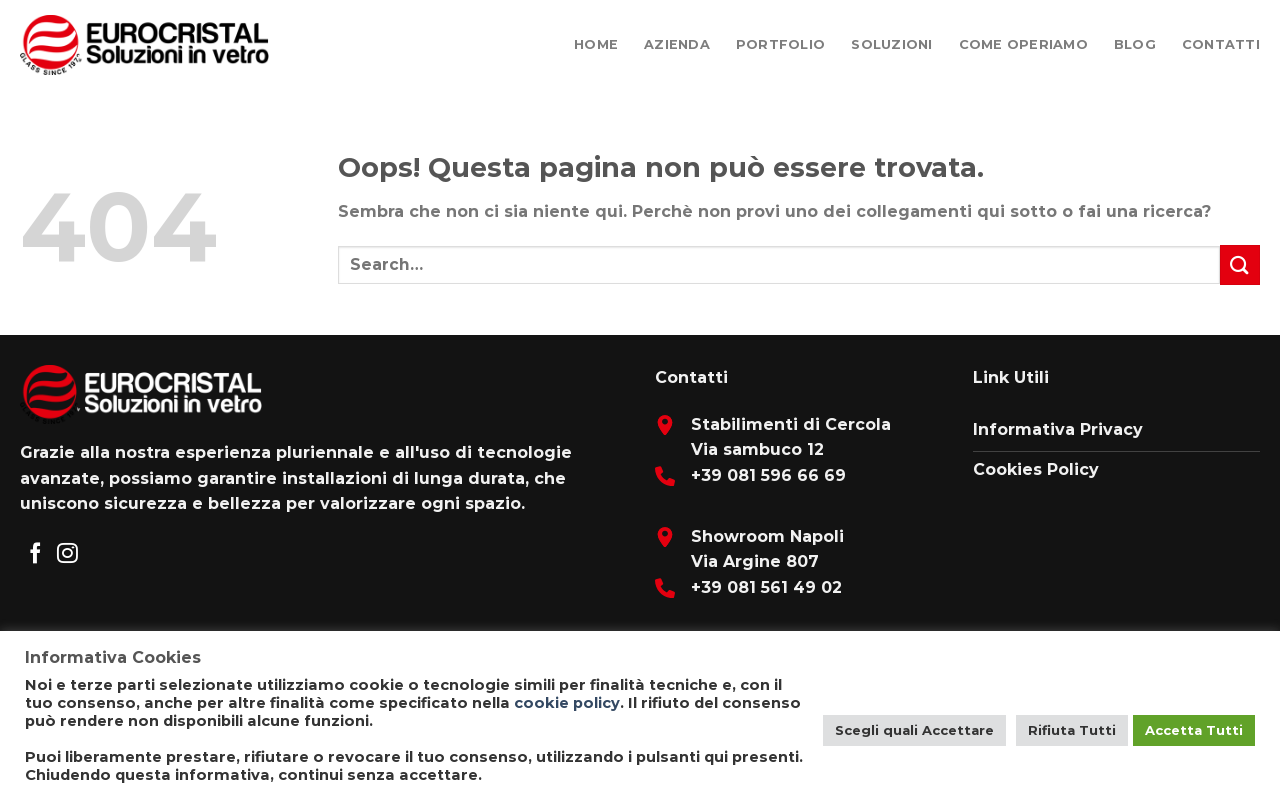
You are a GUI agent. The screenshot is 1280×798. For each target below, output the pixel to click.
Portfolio (780, 44)
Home (596, 44)
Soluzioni (891, 44)
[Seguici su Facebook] (35, 554)
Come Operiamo (1023, 44)
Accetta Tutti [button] (1194, 730)
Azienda (677, 44)
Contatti (1221, 44)
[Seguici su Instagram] (67, 554)
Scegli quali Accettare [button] (914, 730)
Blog (1135, 44)
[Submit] (1240, 264)
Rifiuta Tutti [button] (1072, 730)
